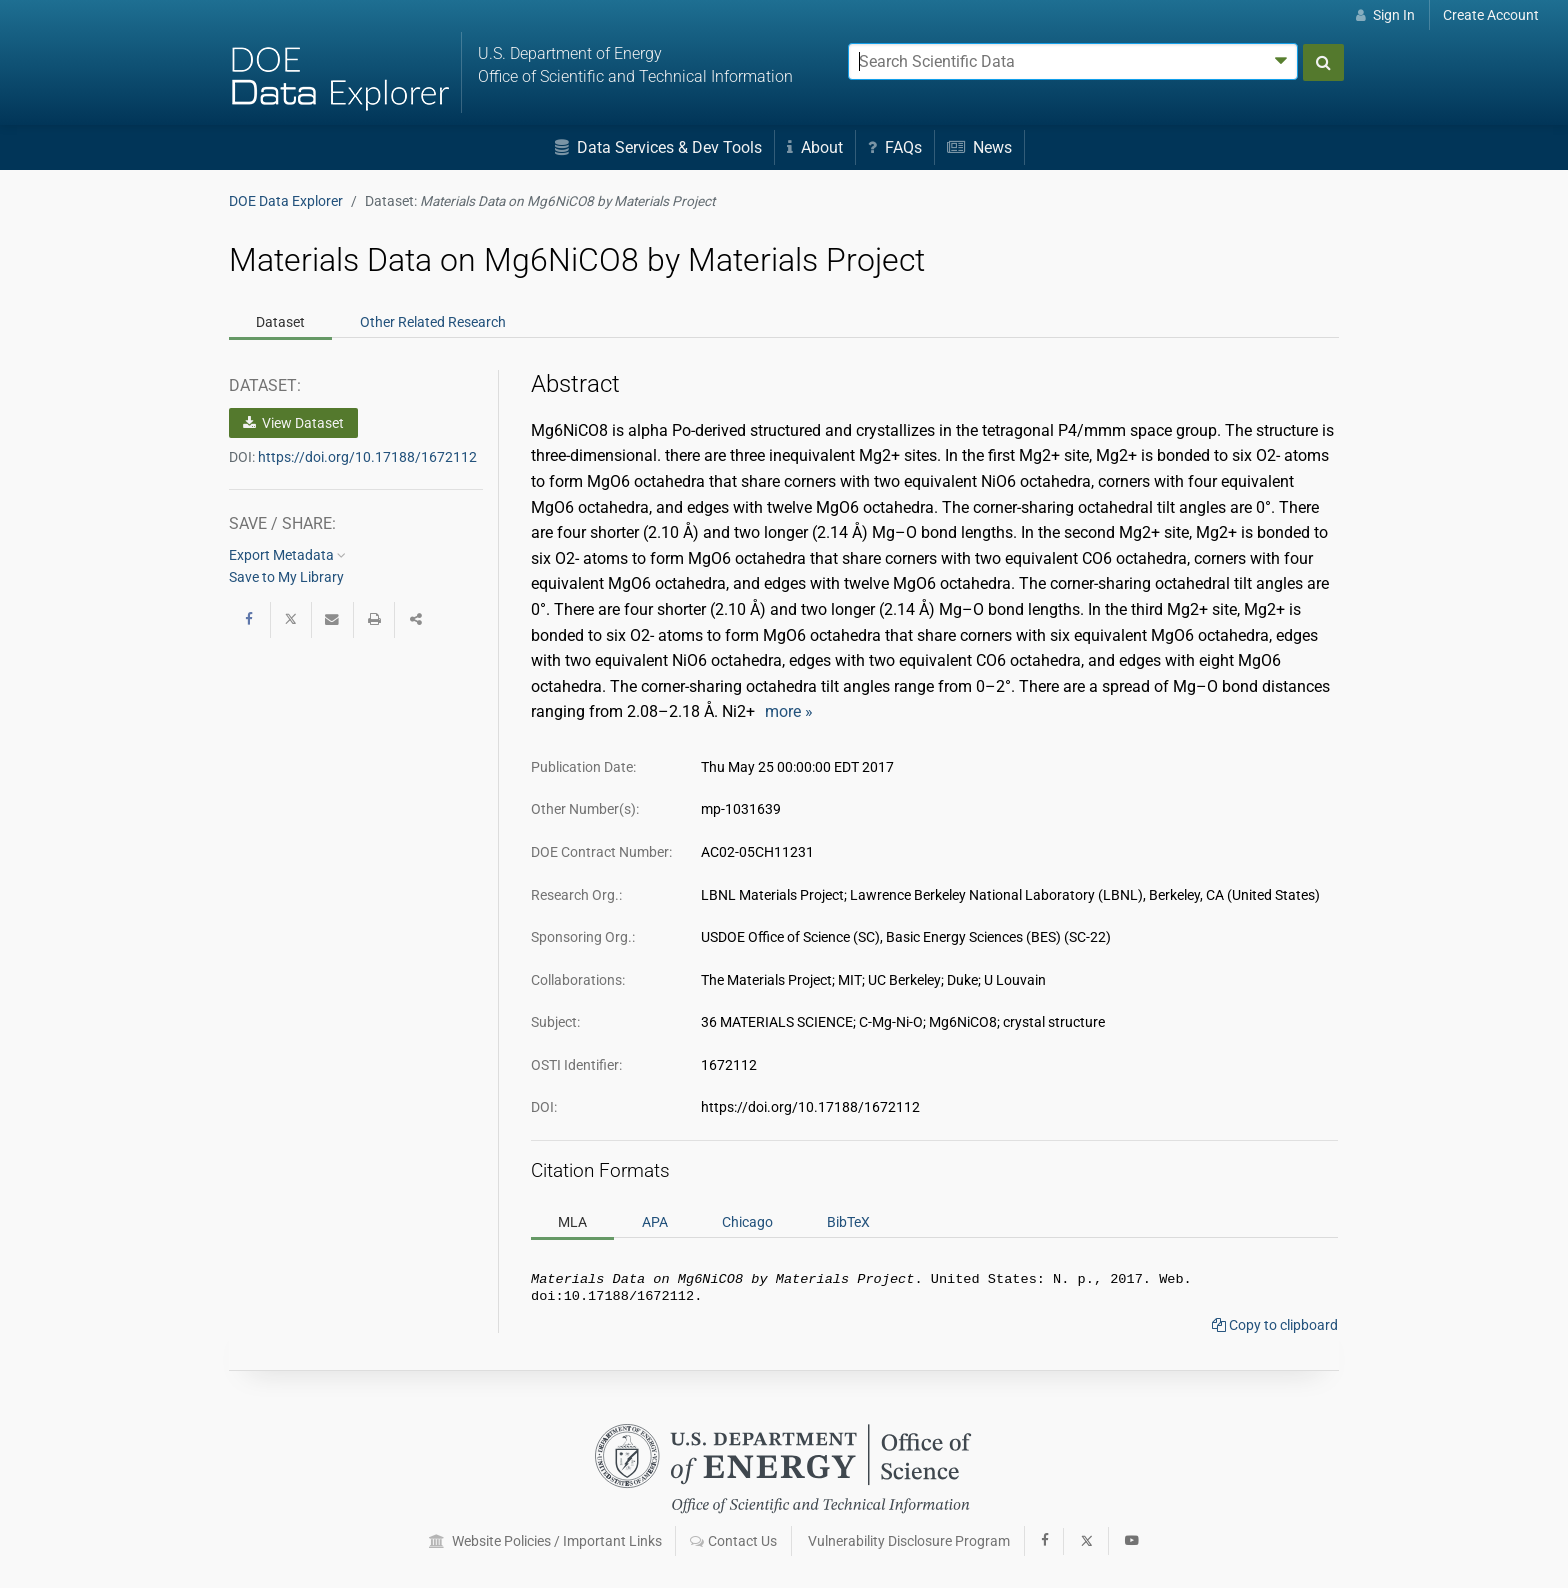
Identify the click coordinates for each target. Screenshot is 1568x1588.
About (815, 147)
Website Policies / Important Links (545, 1541)
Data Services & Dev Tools (658, 147)
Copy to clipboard (1275, 1329)
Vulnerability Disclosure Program (909, 1541)
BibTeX (848, 1222)
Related (433, 322)
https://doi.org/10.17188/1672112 (367, 457)
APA (655, 1222)
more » (789, 711)
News (979, 147)
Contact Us (733, 1541)
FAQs (895, 147)
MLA (572, 1222)
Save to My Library (286, 577)
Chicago (747, 1222)
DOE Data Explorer (286, 201)
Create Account (1491, 15)
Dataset (280, 322)
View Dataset (293, 423)
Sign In (1385, 15)
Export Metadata (287, 555)
